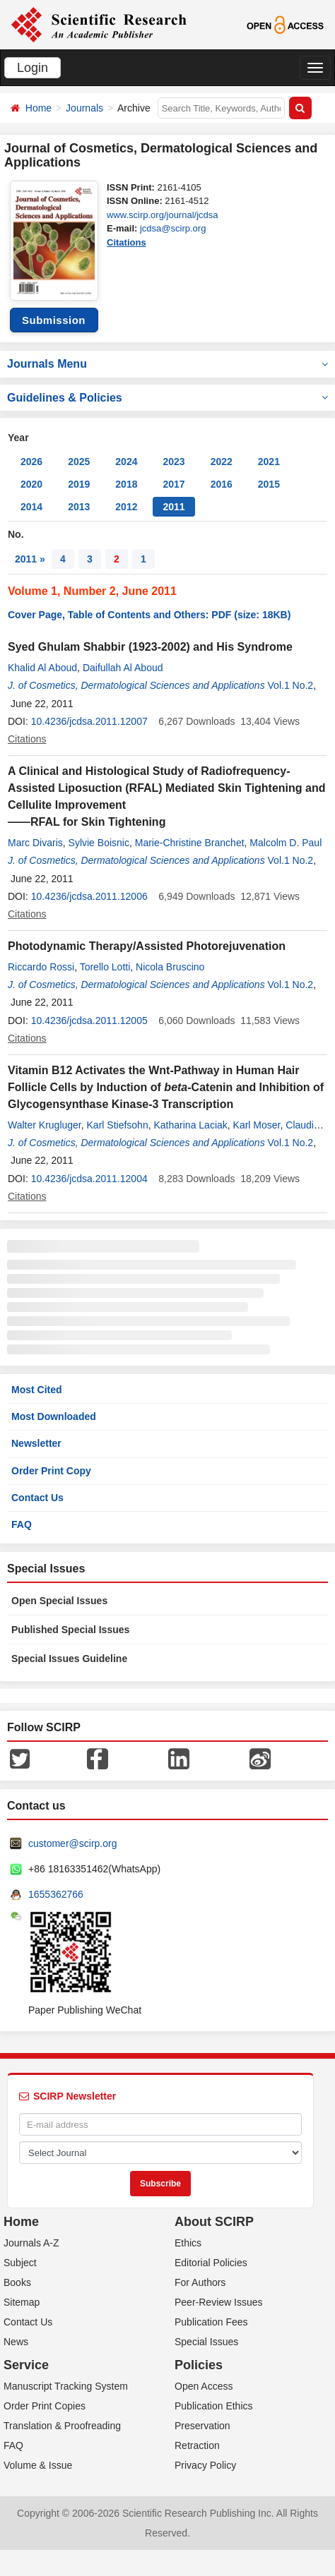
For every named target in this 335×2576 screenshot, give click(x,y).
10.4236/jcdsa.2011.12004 (89, 1178)
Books (17, 2282)
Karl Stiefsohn (117, 1125)
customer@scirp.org (72, 1843)
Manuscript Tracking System (66, 2386)
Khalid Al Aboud (42, 667)
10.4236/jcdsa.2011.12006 (89, 896)
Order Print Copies (45, 2406)
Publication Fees (211, 2322)
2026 (31, 461)
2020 (31, 484)
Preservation (202, 2425)
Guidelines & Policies (167, 398)
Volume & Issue (38, 2465)
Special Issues (206, 2341)
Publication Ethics (214, 2406)
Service (26, 2365)
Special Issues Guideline (69, 1658)
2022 (222, 461)
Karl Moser (257, 1125)
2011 (173, 506)
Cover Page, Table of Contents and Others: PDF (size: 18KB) (149, 614)
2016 (222, 484)
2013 (79, 506)
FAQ (21, 1524)
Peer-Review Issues (219, 2302)
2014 (31, 506)
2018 (126, 484)
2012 (126, 506)
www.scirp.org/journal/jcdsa (162, 215)
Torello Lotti (105, 967)
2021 (269, 461)
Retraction (197, 2445)
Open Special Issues (59, 1600)
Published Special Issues (70, 1629)
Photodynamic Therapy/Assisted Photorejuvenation (147, 946)
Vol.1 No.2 (291, 685)
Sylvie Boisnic (99, 842)
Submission (54, 320)
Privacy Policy (205, 2465)
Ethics (188, 2243)
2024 (126, 461)
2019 (79, 484)
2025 (79, 461)
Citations (126, 242)
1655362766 (55, 1894)
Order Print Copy (51, 1470)
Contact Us (37, 1497)
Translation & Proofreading (62, 2425)
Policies (199, 2365)
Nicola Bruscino (170, 967)
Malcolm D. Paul (285, 842)
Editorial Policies (211, 2262)
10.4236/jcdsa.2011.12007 (89, 721)
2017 (173, 484)
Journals (84, 108)
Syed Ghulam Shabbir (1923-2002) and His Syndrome (150, 647)
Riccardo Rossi (41, 967)
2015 (269, 484)
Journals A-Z (31, 2243)
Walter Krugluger (44, 1125)
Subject (20, 2262)
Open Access (204, 2386)
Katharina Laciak (190, 1125)
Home (38, 108)
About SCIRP (214, 2222)
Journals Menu (167, 364)
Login (32, 68)
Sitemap (22, 2302)
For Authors (200, 2282)
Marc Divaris (35, 842)
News (16, 2341)
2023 (173, 461)
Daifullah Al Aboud (123, 667)
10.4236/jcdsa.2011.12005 (89, 1020)
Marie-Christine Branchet (190, 842)
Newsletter (36, 1443)
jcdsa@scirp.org (173, 228)
